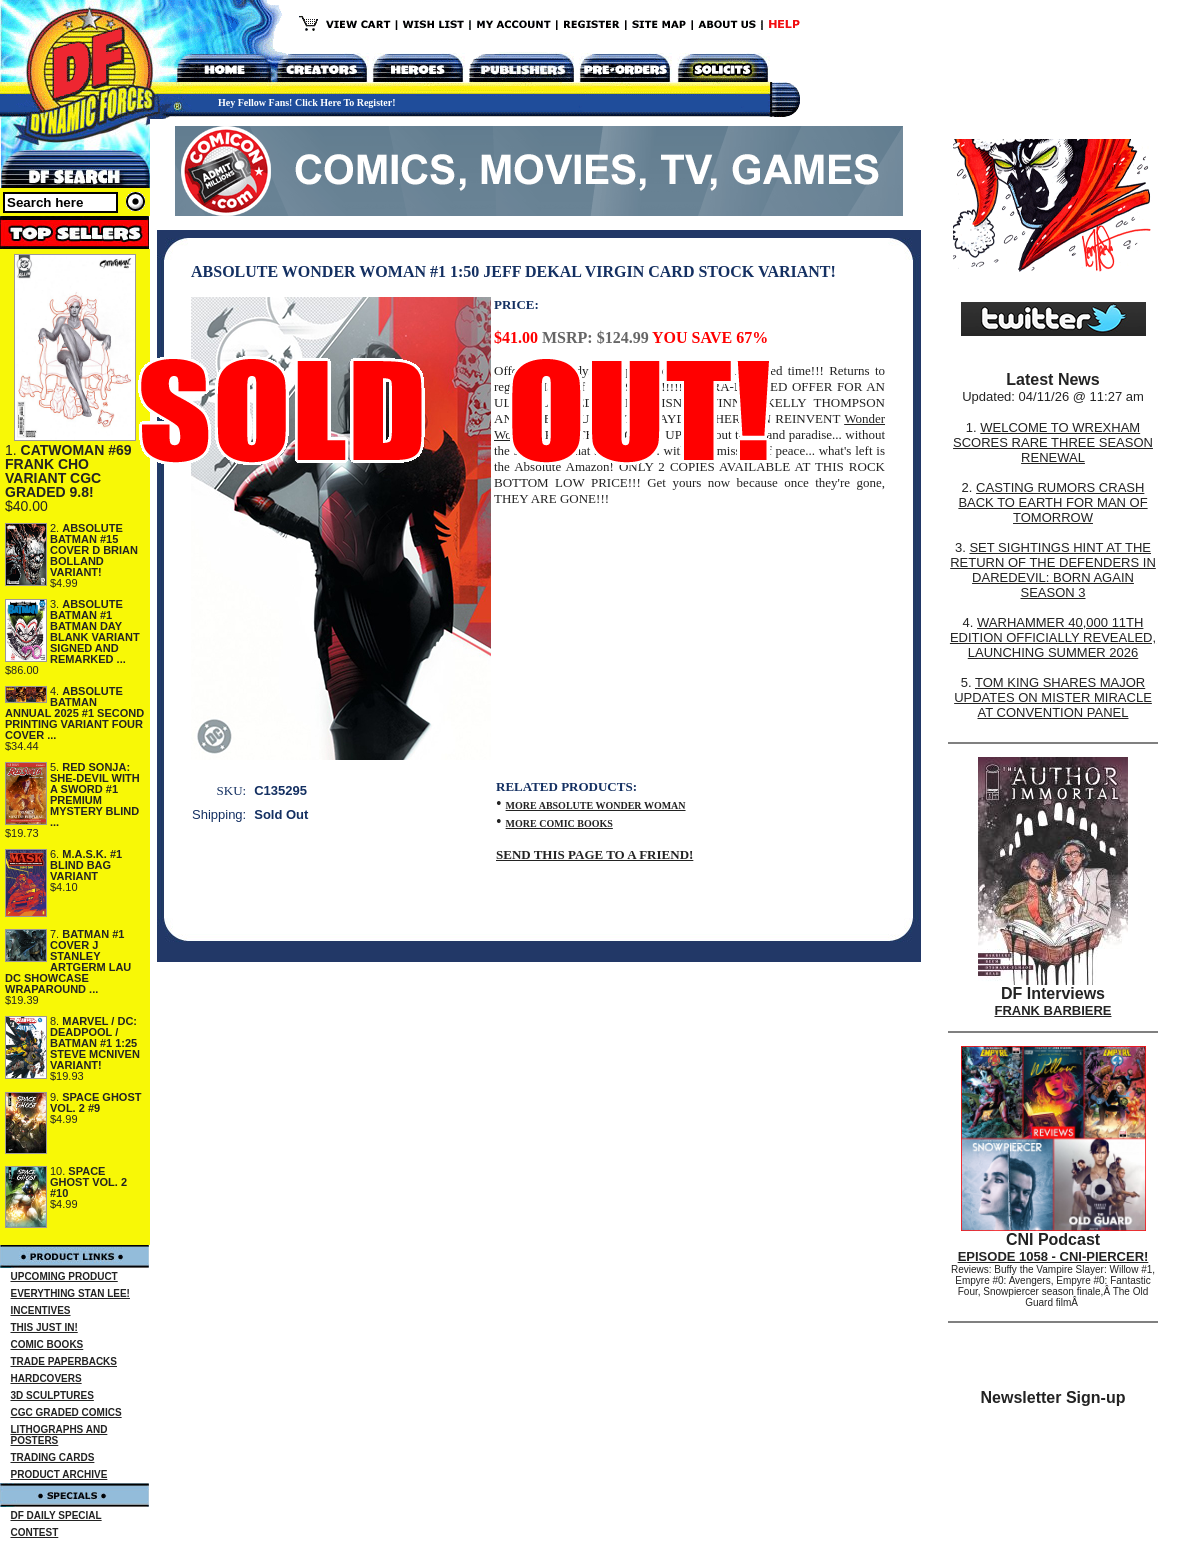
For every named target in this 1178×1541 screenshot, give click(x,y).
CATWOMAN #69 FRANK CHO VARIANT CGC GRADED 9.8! (68, 471)
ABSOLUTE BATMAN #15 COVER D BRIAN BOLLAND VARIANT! (94, 550)
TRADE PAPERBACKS (64, 1361)
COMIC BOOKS (47, 1344)
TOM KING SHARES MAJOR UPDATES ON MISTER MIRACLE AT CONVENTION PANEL (1053, 697)
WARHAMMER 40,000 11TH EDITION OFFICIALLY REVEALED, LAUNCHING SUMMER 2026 (1053, 637)
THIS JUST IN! (44, 1327)
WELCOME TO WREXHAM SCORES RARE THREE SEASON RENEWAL (1053, 442)
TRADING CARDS (53, 1457)
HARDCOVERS (46, 1378)
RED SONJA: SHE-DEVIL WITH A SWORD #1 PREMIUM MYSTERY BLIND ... (95, 794)
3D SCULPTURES (52, 1395)
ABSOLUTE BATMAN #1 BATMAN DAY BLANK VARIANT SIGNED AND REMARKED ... (95, 631)
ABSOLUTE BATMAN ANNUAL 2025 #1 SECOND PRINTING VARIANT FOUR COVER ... (74, 713)
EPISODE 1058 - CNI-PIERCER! (1053, 1256)
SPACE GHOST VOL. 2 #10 (88, 1182)
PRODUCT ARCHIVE (59, 1474)
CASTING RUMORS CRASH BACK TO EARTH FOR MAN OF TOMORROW (1052, 502)
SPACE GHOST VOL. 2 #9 (96, 1102)
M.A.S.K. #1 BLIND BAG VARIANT (86, 865)
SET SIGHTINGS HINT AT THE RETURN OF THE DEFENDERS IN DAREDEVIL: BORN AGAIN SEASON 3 (1053, 570)
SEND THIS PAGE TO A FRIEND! (594, 854)
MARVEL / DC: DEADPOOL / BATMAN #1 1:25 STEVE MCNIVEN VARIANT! (95, 1043)
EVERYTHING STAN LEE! (70, 1293)
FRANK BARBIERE (1053, 1010)
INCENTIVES (41, 1310)
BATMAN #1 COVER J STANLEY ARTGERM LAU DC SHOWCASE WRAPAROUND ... (68, 961)
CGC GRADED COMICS (66, 1412)
